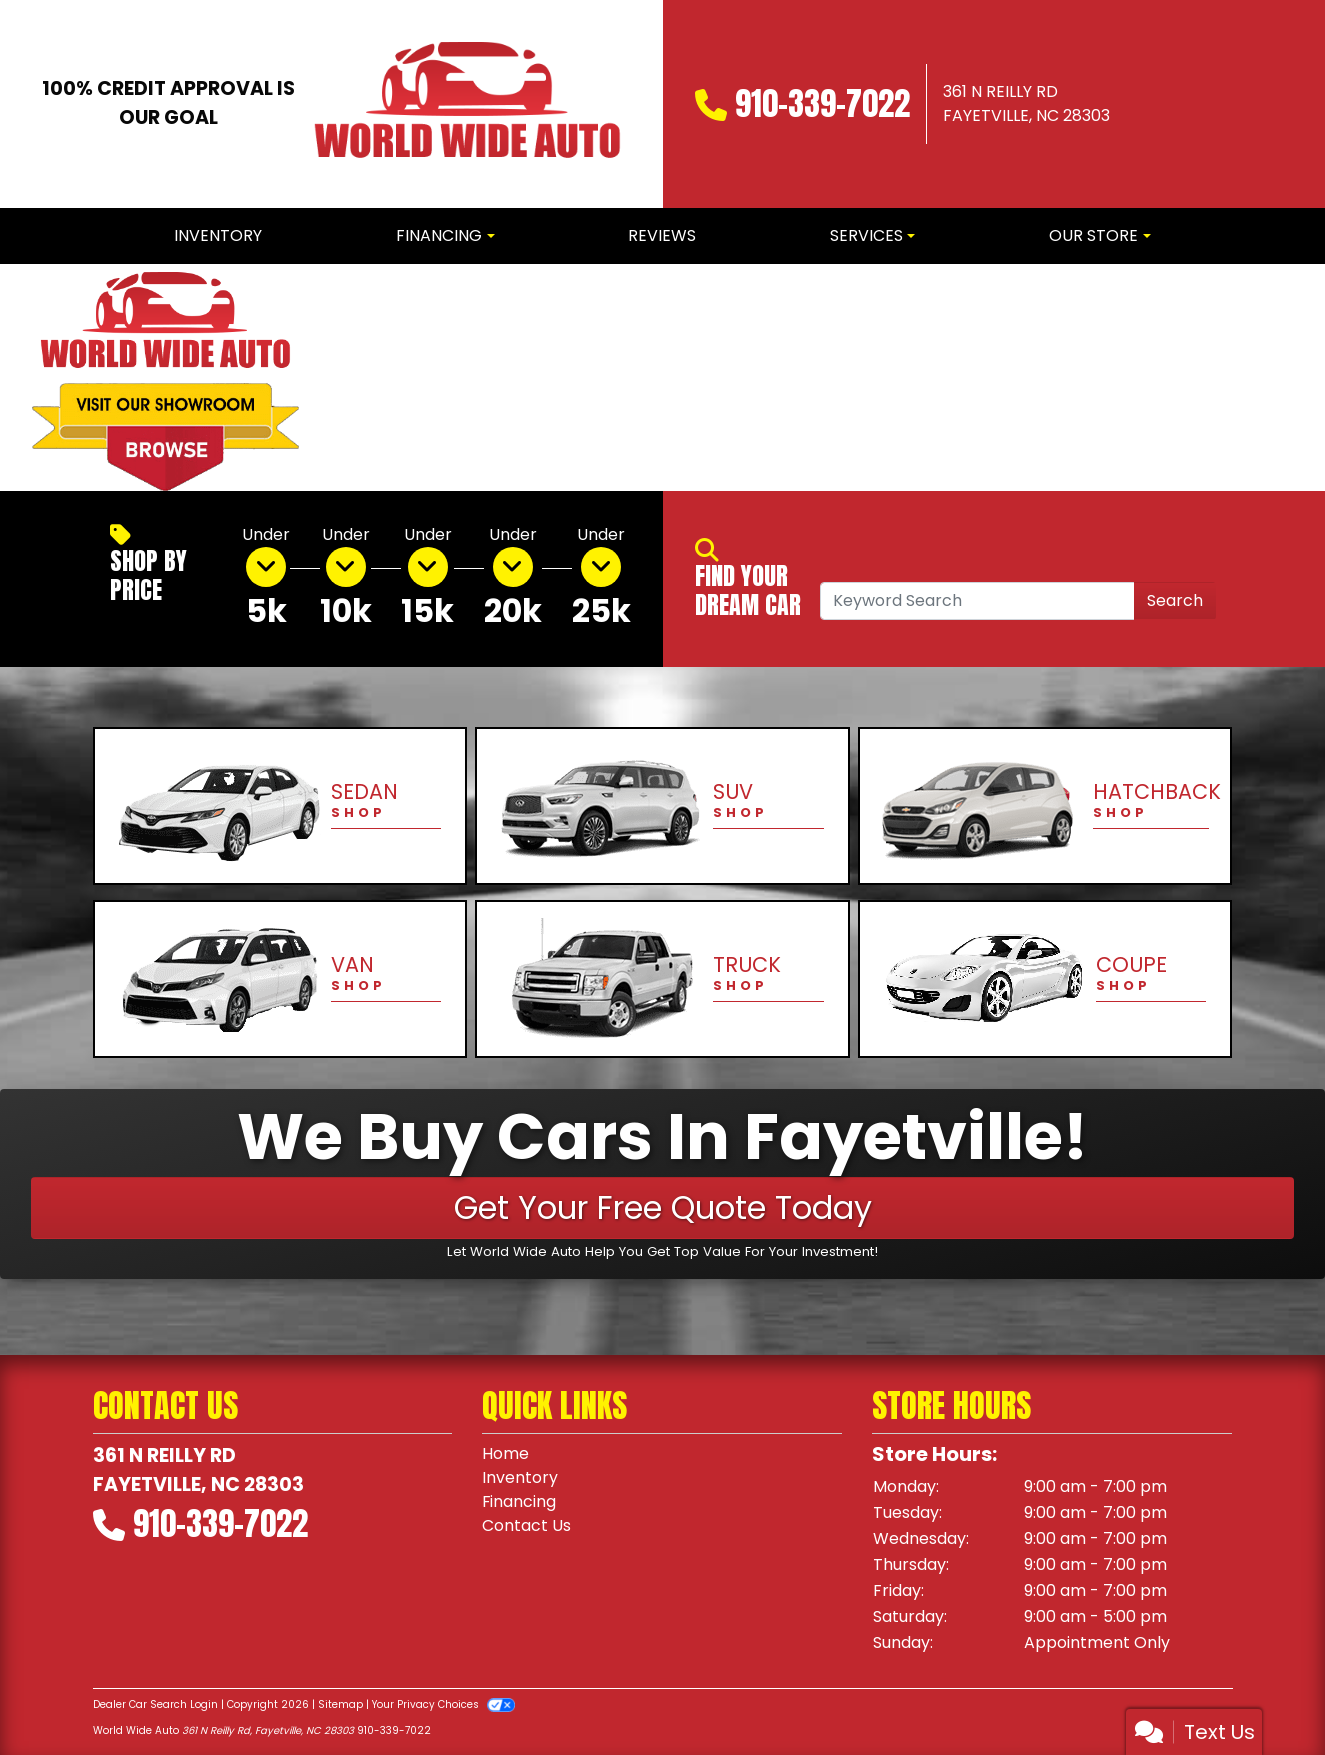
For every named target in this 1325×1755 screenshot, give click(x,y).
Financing (519, 1501)
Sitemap (340, 1704)
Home (505, 1453)
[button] (348, 378)
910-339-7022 (822, 103)
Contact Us (526, 1525)
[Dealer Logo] (467, 104)
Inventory (520, 1477)
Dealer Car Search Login (155, 1704)
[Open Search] (977, 601)
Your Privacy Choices (443, 1704)
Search (1175, 600)
